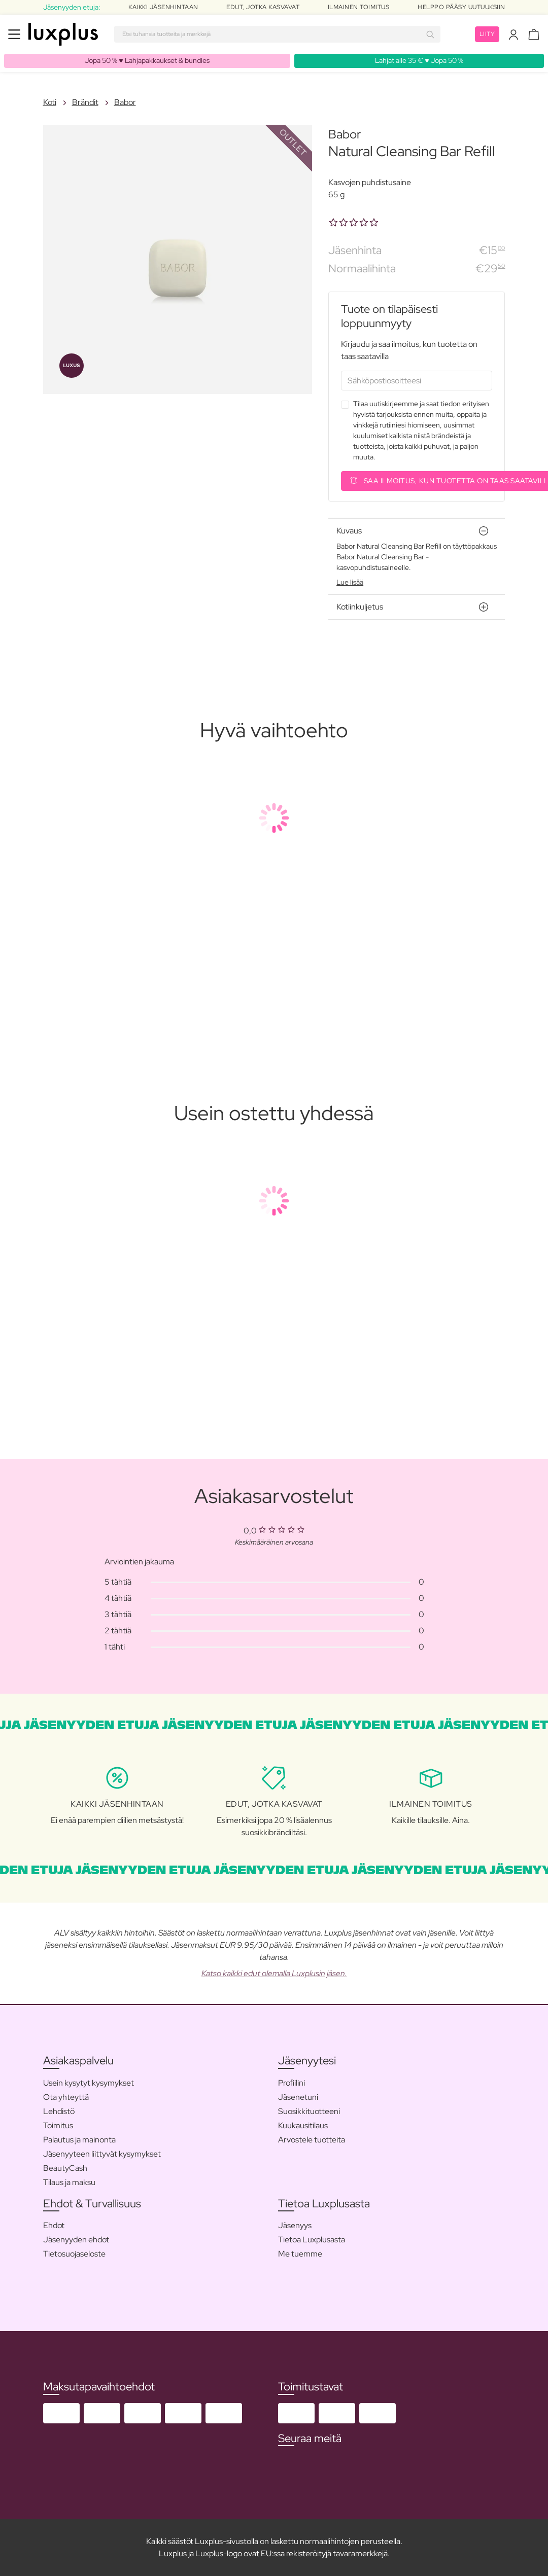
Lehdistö (59, 2111)
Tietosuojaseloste (74, 2253)
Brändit (85, 102)
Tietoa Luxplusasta (311, 2239)
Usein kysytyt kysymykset (88, 2083)
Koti (49, 102)
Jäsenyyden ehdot (76, 2239)
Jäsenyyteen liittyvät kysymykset (102, 2154)
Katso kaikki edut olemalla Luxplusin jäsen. (274, 1973)
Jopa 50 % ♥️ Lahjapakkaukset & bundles (147, 60)
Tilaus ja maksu (69, 2182)
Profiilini (291, 2083)
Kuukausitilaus (303, 2125)
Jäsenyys (295, 2225)
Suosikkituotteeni (309, 2111)
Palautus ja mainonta (79, 2139)
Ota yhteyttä (66, 2097)
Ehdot (53, 2225)
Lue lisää (349, 582)
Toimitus (58, 2125)
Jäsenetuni (298, 2097)
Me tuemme (300, 2253)
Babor (125, 102)
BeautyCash (65, 2168)
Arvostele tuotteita (311, 2139)
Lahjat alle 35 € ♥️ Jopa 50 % (419, 60)
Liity (487, 34)
